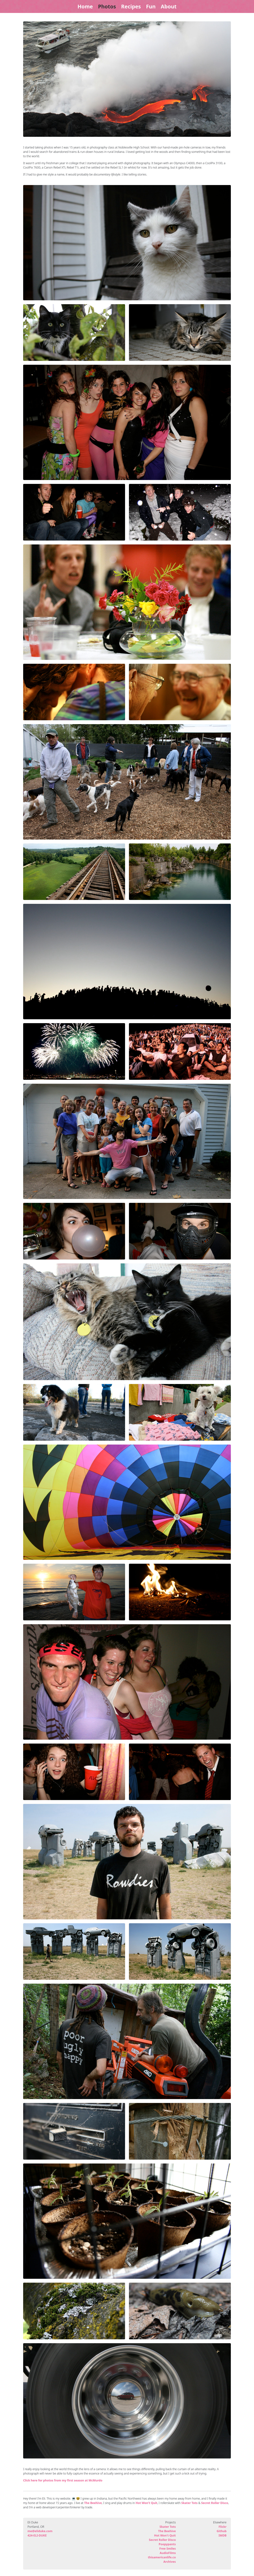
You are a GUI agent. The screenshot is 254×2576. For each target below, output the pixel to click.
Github (221, 2531)
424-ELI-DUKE (37, 2535)
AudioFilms (168, 2553)
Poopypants (167, 2544)
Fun (151, 6)
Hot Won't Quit (146, 2503)
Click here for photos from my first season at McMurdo (62, 2480)
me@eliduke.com (40, 2531)
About (169, 6)
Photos (107, 6)
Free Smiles (167, 2548)
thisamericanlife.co (162, 2557)
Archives (169, 2562)
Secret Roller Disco (214, 2503)
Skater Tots (189, 2503)
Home (85, 6)
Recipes (131, 6)
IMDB (222, 2535)
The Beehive (93, 2503)
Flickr (222, 2527)
